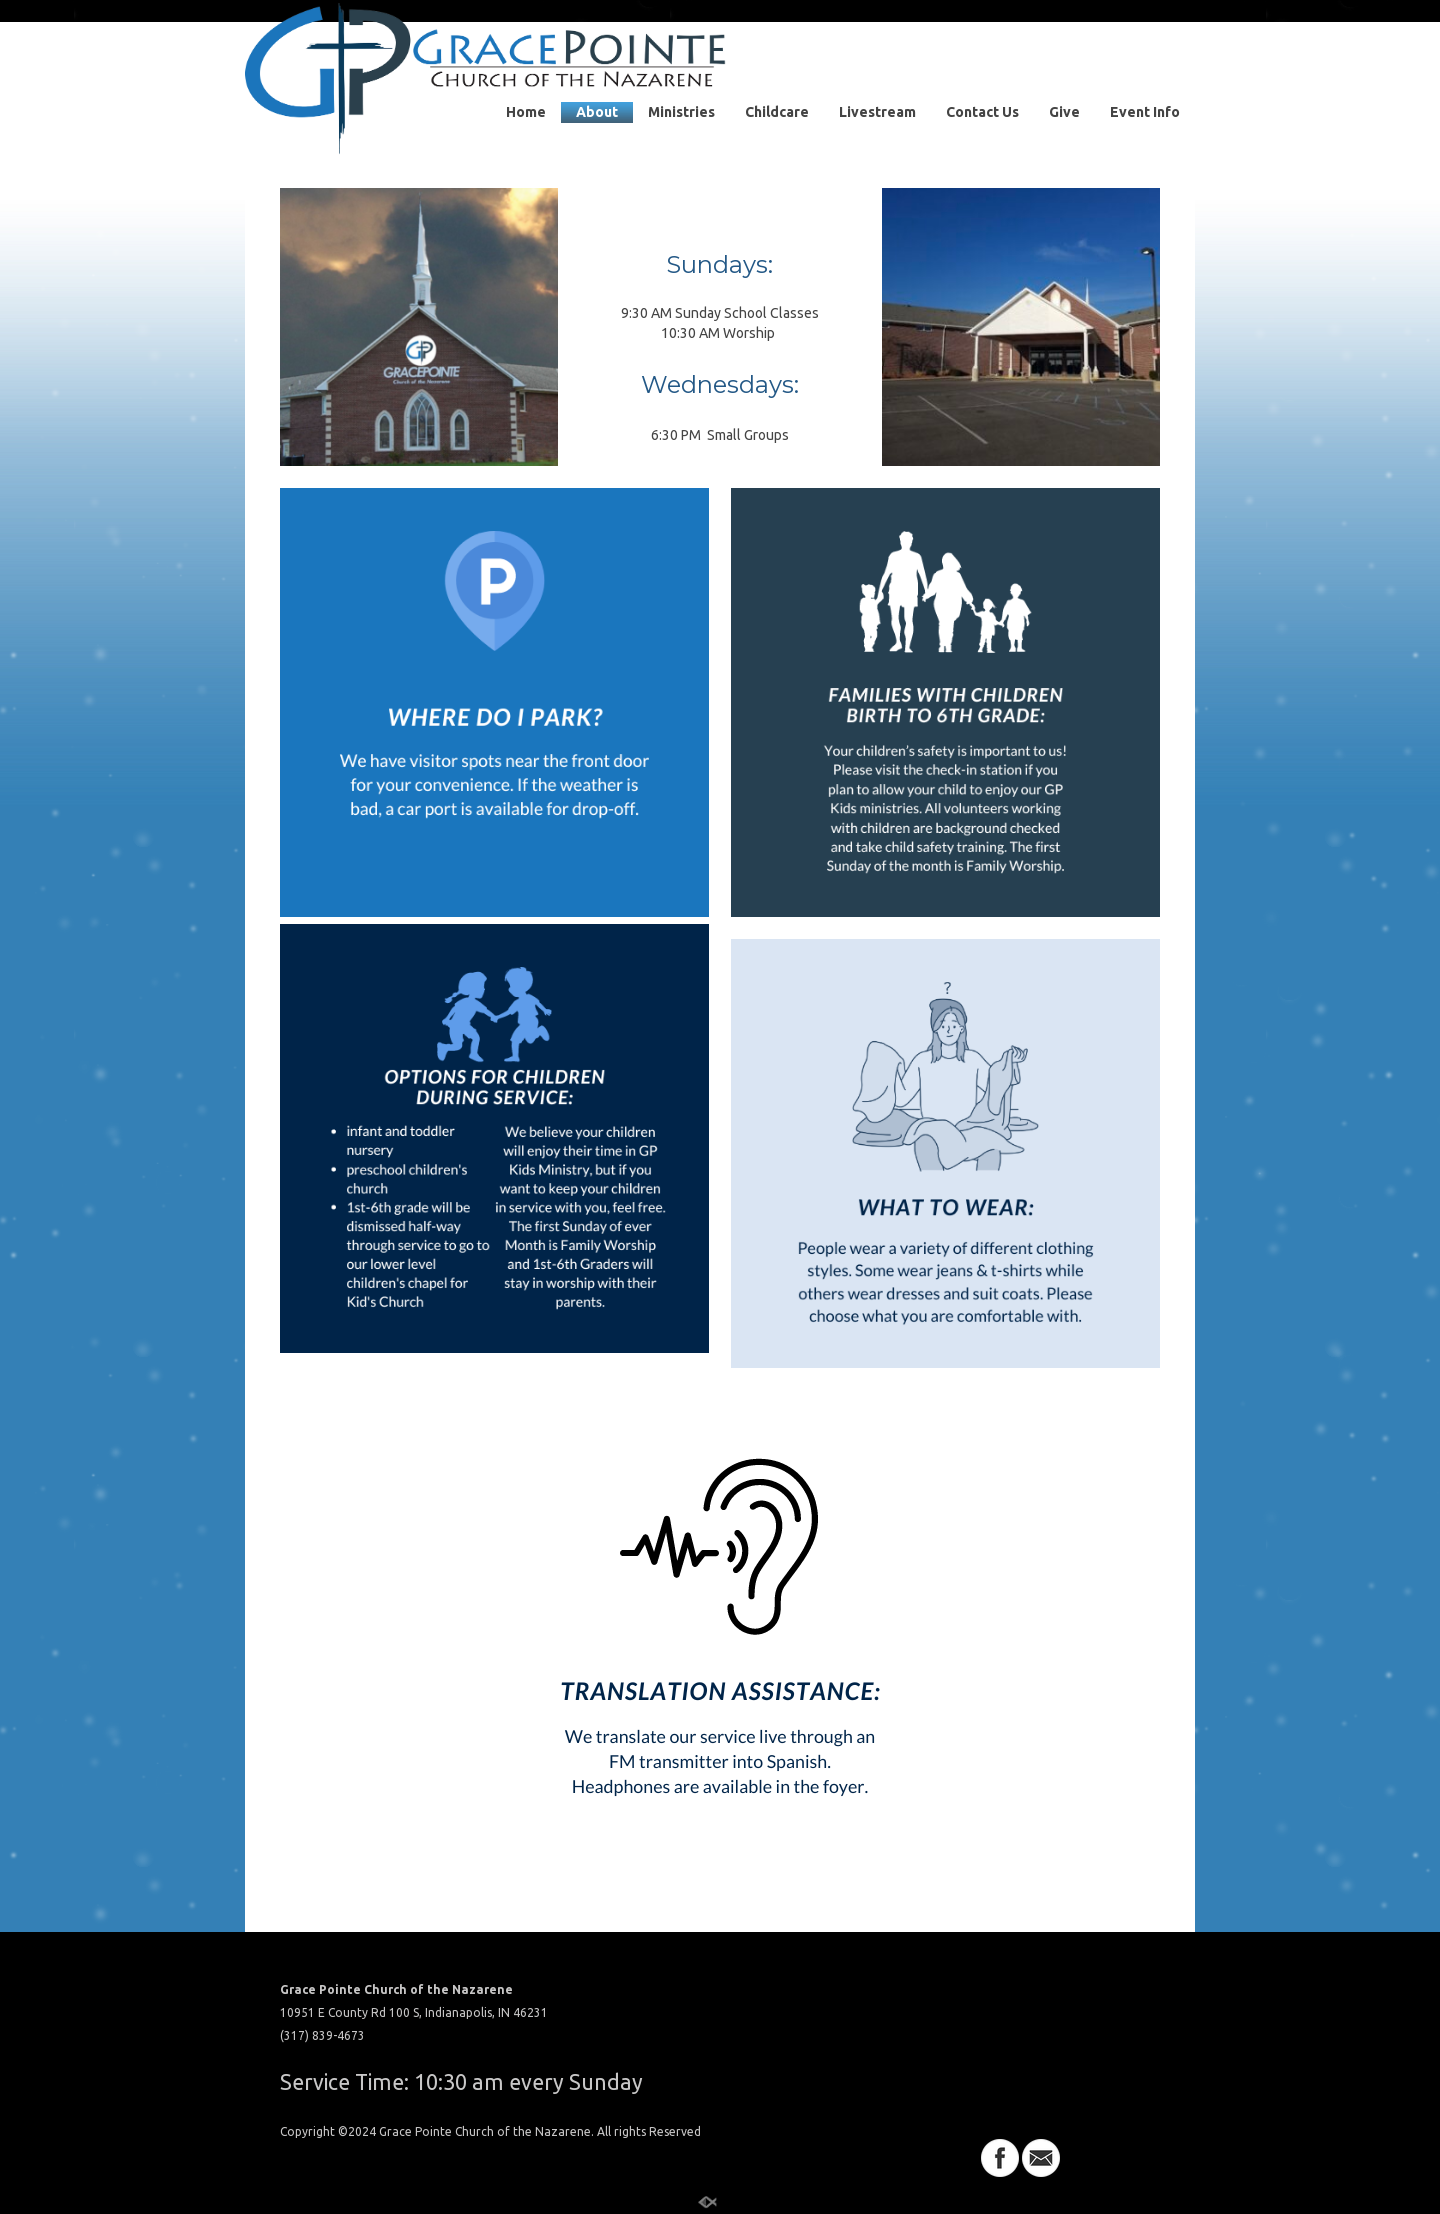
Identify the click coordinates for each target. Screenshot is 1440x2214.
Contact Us (982, 112)
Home (526, 112)
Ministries (681, 112)
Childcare (777, 112)
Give (1064, 112)
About (597, 112)
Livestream (877, 112)
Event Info (1145, 112)
